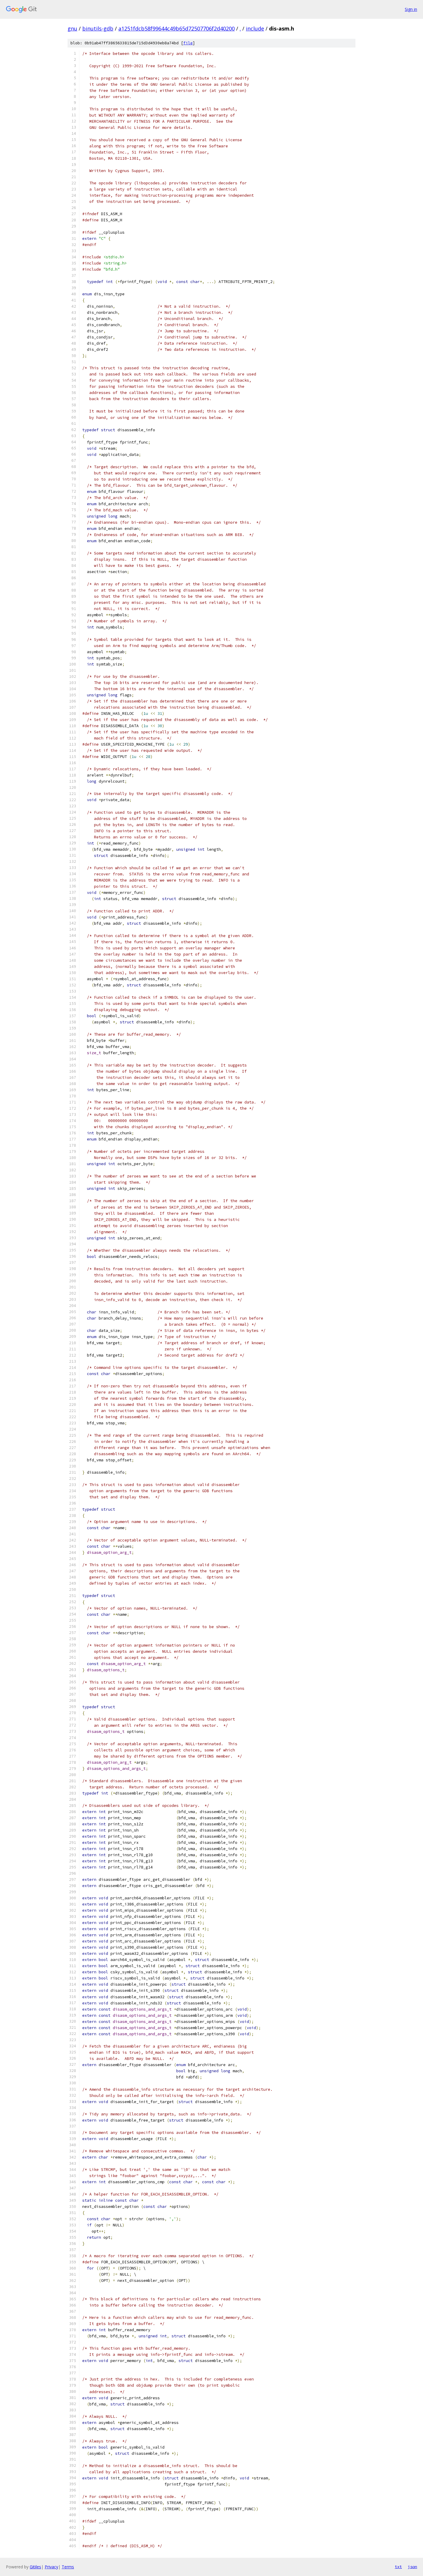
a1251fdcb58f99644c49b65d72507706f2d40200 (176, 28)
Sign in (411, 9)
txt (398, 2566)
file (188, 43)
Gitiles (35, 2567)
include (255, 28)
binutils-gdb (97, 28)
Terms (68, 2567)
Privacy (51, 2567)
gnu (72, 28)
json (412, 2566)
